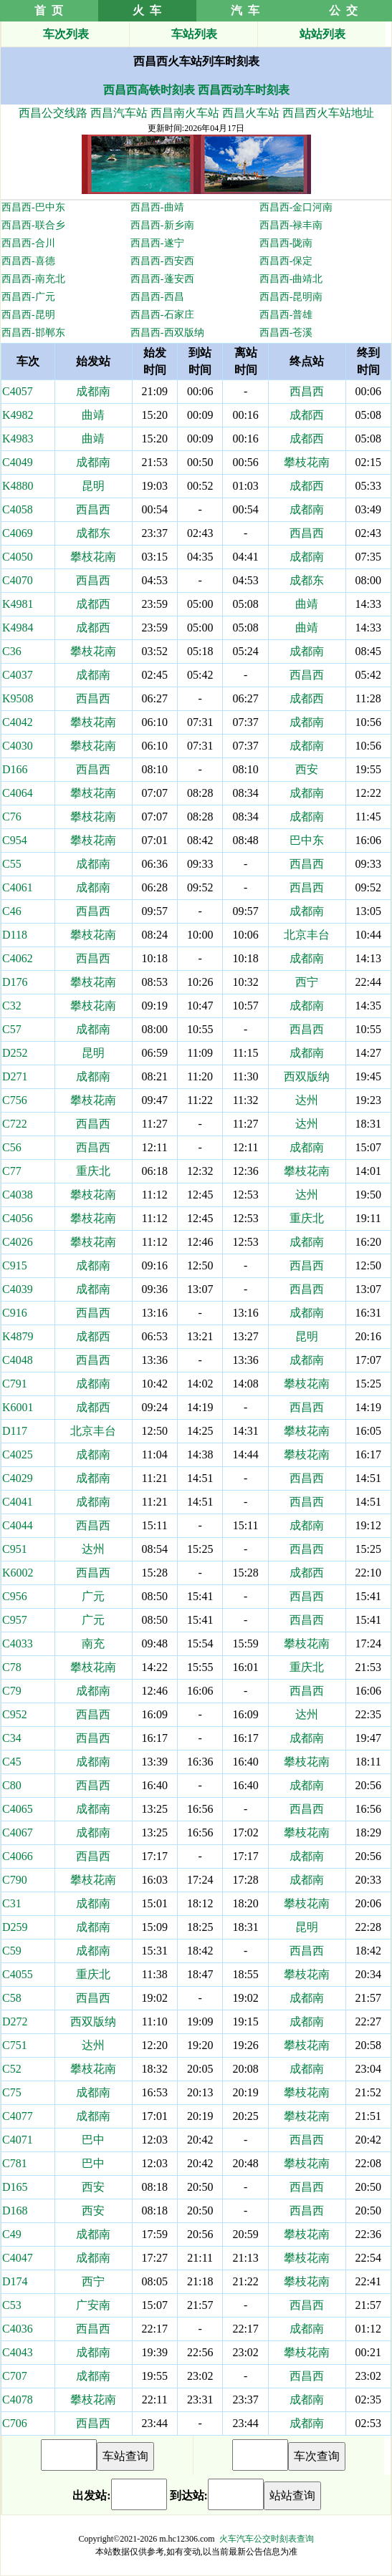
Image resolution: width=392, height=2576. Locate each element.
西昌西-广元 (28, 296)
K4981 (18, 604)
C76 (11, 816)
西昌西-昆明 (28, 314)
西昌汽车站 (119, 113)
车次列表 (66, 34)
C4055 (17, 1974)
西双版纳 (307, 1076)
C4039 (17, 1289)
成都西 (307, 415)
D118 (14, 935)
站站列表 (322, 34)
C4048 (17, 1360)
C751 (14, 2045)
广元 (93, 1596)
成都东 (93, 533)
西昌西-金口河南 (296, 207)
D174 (15, 2281)
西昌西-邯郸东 (33, 332)
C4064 (17, 793)
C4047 (17, 2258)
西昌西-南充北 (33, 278)
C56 (11, 1147)
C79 (11, 1691)
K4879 (18, 1336)
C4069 (17, 533)
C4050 (17, 557)
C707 (14, 2376)
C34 (11, 1738)
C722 (14, 1124)
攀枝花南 (307, 462)
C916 (14, 1313)
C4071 (17, 2140)
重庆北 (93, 1171)
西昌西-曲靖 (157, 207)
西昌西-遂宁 (157, 243)
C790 (14, 1880)
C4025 (17, 1454)
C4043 (17, 2352)
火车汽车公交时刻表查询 (266, 2539)
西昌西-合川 (28, 243)
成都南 (93, 391)
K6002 (18, 1573)
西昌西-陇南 (286, 243)
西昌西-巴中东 (33, 207)
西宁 (306, 982)
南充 (93, 1643)
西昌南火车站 (184, 113)
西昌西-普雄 (286, 314)
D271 (15, 1076)
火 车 (147, 10)
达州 (306, 1100)
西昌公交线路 (53, 113)
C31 (11, 1903)
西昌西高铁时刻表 (149, 90)
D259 (15, 1927)
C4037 (17, 675)
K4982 (18, 415)
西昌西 (307, 391)
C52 (11, 2069)
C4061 (17, 887)
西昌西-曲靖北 (291, 278)
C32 (11, 1005)
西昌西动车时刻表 (244, 90)
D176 (15, 982)
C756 (14, 1100)
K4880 (18, 486)
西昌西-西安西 (162, 261)
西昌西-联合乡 (33, 225)
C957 (14, 1620)
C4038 (17, 1194)
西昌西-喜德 (28, 261)
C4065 (17, 1809)
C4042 (17, 722)
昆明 (93, 486)
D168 (15, 2210)
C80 (11, 1785)
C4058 (17, 509)
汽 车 (245, 10)
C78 (11, 1667)
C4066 (17, 1856)
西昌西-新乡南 (162, 225)
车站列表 (194, 34)
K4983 (18, 438)
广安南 (93, 2305)
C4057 (17, 391)
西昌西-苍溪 (286, 332)
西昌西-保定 (286, 261)
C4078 (17, 2399)
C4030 (17, 746)
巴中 (93, 2140)
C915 (14, 1265)
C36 (11, 651)
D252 (15, 1053)
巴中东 (307, 840)
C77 (11, 1171)
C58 (11, 1998)
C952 (14, 1714)
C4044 (17, 1525)
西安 (306, 769)
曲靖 (93, 415)
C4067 (17, 1832)
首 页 (48, 10)
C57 (11, 1029)
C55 (11, 864)
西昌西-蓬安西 (162, 278)
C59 (11, 1951)
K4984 (18, 627)
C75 (11, 2092)
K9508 (18, 698)
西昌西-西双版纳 (167, 332)
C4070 (17, 580)
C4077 (17, 2116)
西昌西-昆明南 (291, 296)
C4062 (17, 958)
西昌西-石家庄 (162, 314)
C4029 (17, 1478)
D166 (15, 769)
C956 (14, 1596)
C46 (11, 911)
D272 (15, 2021)
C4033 (17, 1643)
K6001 (18, 1407)
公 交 (343, 10)
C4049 (17, 462)
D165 (15, 2187)
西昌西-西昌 (157, 296)
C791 (14, 1383)
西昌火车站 (250, 113)
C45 (11, 1762)
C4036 (17, 2329)
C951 (14, 1549)
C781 (14, 2163)
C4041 (17, 1502)
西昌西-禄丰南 (291, 225)
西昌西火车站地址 (328, 113)
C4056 (17, 1218)
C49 (11, 2234)
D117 (14, 1431)
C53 (11, 2305)
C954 (14, 840)
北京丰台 (307, 935)
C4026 (17, 1242)
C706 (14, 2423)
